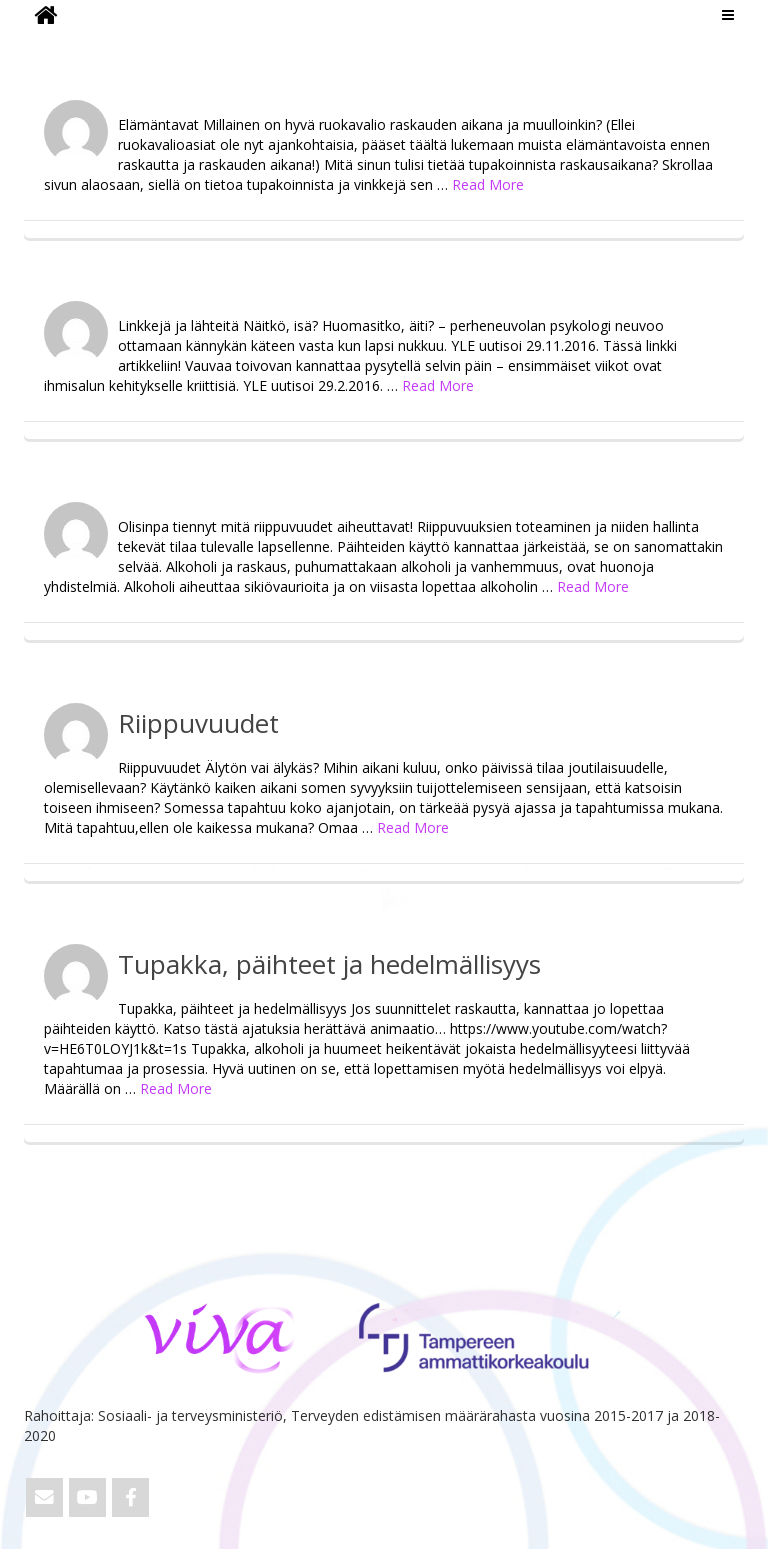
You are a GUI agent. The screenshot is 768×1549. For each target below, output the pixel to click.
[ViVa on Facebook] (130, 1497)
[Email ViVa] (44, 1497)
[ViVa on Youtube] (87, 1497)
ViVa (57, 45)
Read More (488, 184)
